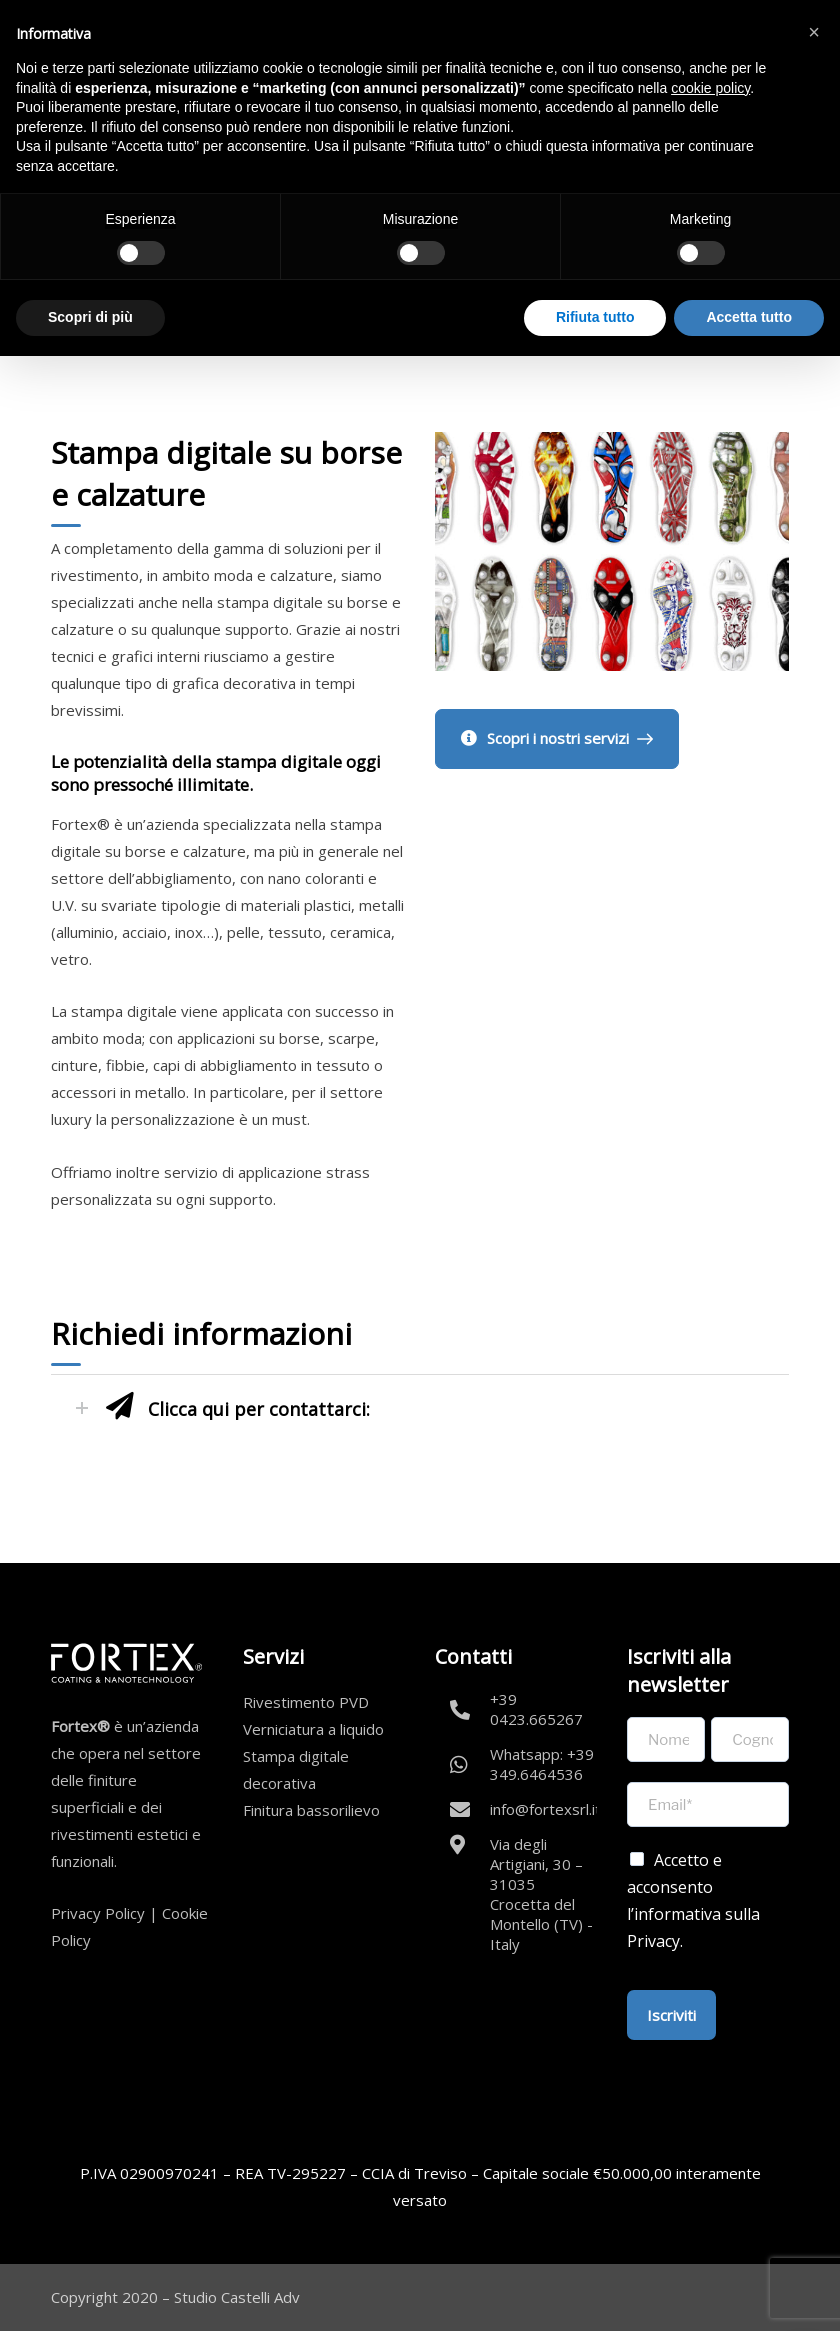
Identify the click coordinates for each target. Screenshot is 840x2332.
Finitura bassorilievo (311, 1810)
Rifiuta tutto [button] (595, 317)
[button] (814, 32)
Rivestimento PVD (306, 1702)
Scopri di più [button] (90, 317)
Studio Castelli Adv (237, 2297)
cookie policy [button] (710, 88)
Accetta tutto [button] (749, 317)
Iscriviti (671, 2015)
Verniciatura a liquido (313, 1729)
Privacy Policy (98, 1913)
